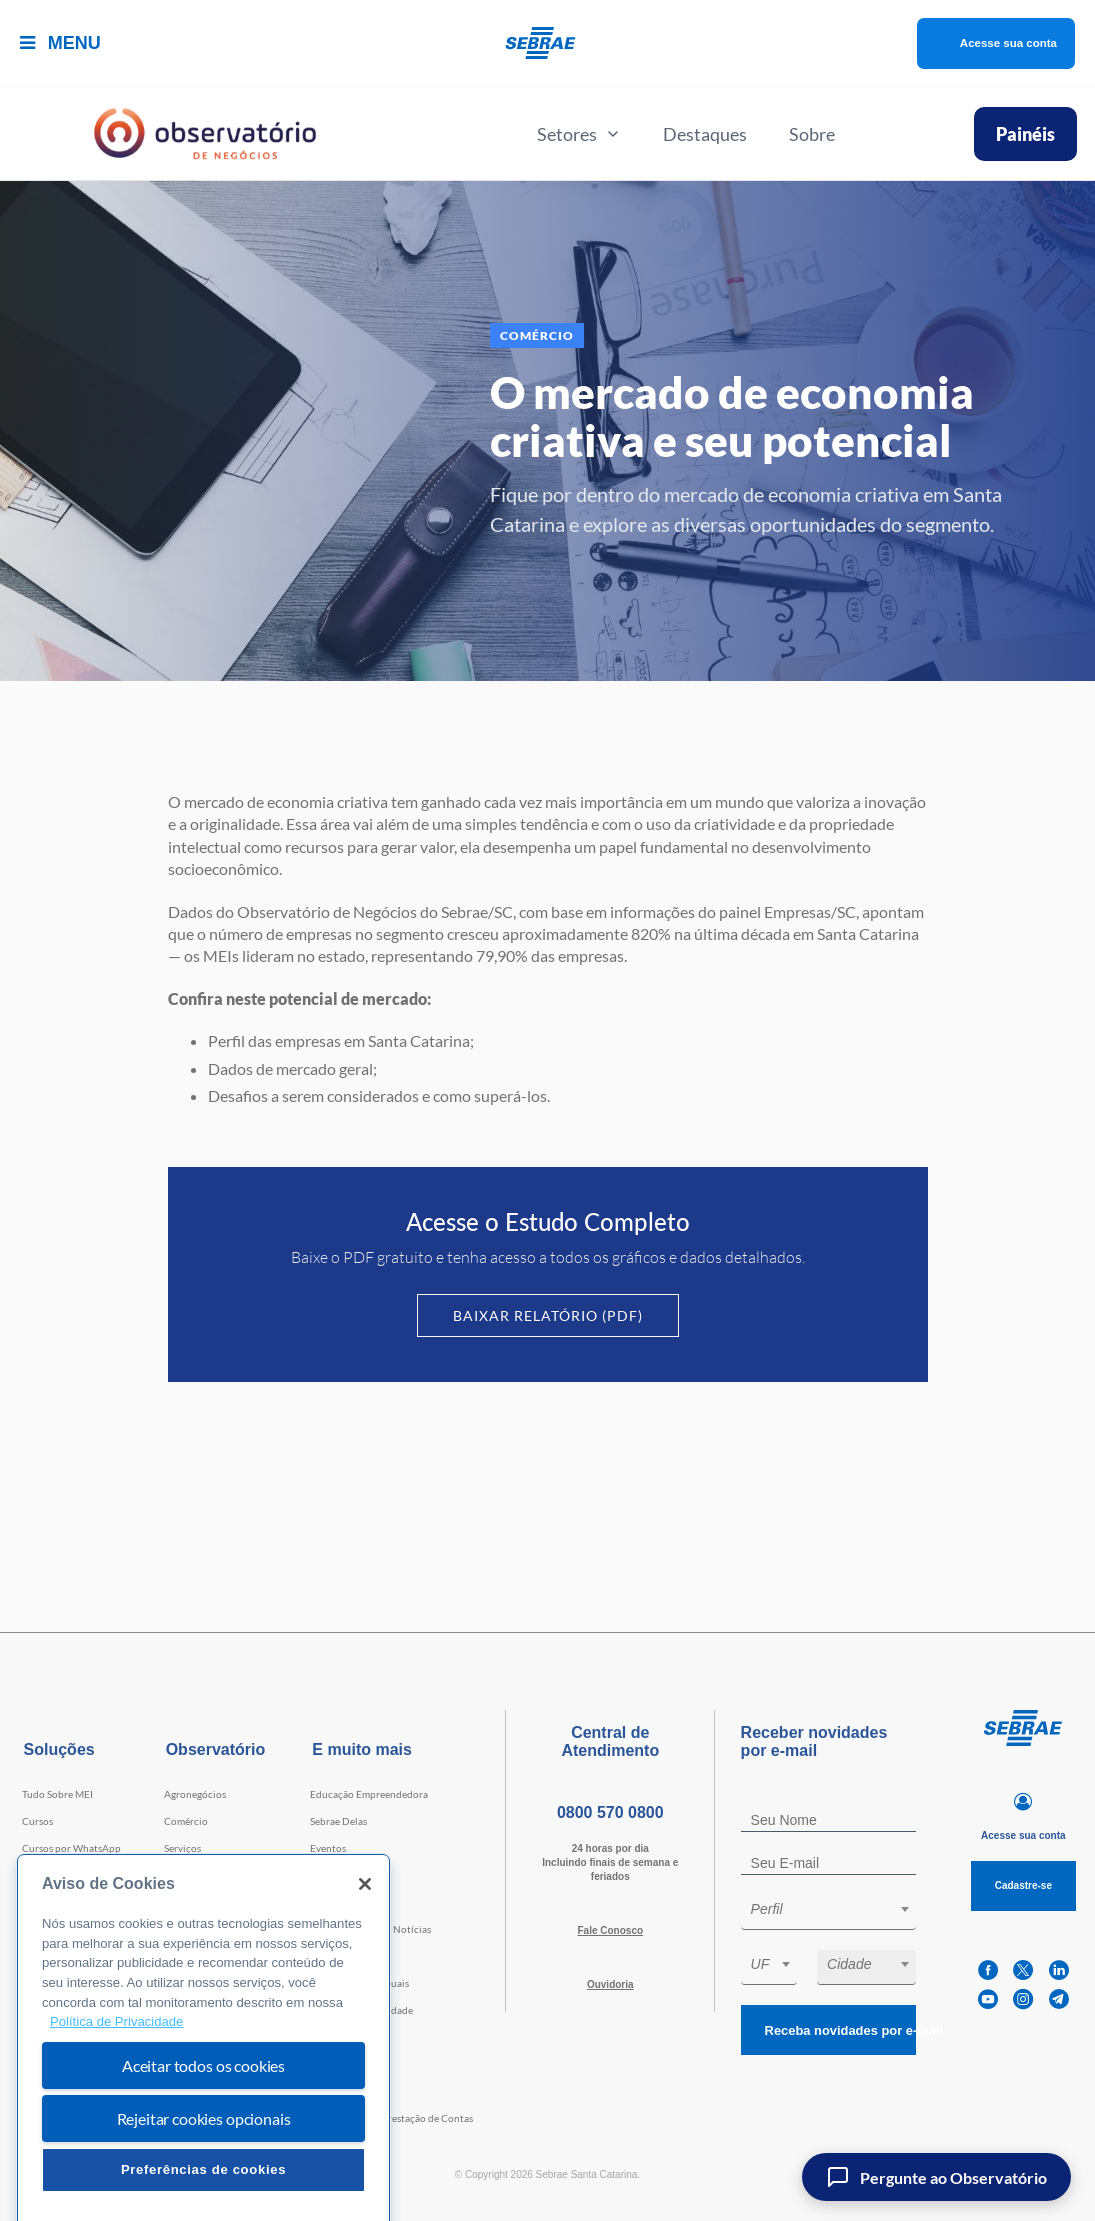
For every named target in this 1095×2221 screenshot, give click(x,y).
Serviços (182, 1848)
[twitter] (1023, 1970)
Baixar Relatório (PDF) (548, 1315)
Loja (319, 1875)
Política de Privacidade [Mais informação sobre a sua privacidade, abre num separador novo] (116, 2078)
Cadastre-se (1023, 1885)
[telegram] (1059, 1999)
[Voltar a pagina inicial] (547, 43)
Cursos (37, 1821)
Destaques (705, 134)
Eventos (328, 1848)
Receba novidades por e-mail (834, 2030)
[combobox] (829, 1912)
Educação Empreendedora (369, 1794)
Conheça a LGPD (347, 2064)
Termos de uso (341, 2037)
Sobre (812, 134)
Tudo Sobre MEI (57, 1794)
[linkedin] (1059, 1970)
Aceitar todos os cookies (203, 2121)
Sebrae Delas (338, 1821)
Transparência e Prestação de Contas (391, 2118)
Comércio (186, 1821)
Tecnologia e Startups (212, 1902)
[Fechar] (365, 1940)
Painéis (1025, 134)
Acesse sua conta (985, 43)
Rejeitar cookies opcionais (204, 2174)
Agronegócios (195, 1794)
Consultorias (51, 1875)
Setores (579, 134)
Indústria (184, 1875)
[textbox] (839, 1909)
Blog (320, 1902)
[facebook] (988, 1970)
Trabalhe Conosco (350, 1956)
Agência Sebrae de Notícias (370, 1929)
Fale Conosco (610, 1930)
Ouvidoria (610, 1984)
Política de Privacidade (361, 2010)
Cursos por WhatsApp (71, 1848)
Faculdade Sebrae (61, 1902)
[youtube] (988, 1999)
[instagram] (1023, 1999)
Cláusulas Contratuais (359, 1983)
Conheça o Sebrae (350, 2091)
